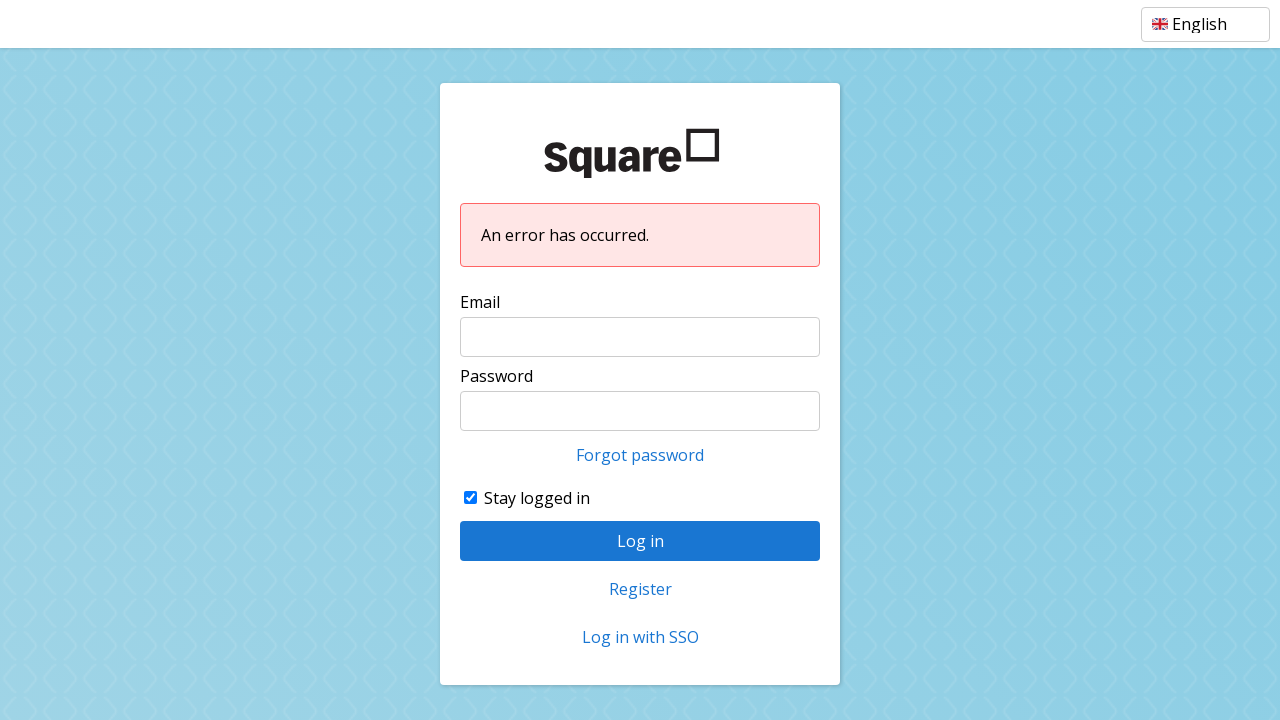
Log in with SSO (640, 637)
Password (496, 376)
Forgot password (640, 455)
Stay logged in (537, 498)
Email (480, 302)
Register (640, 589)
